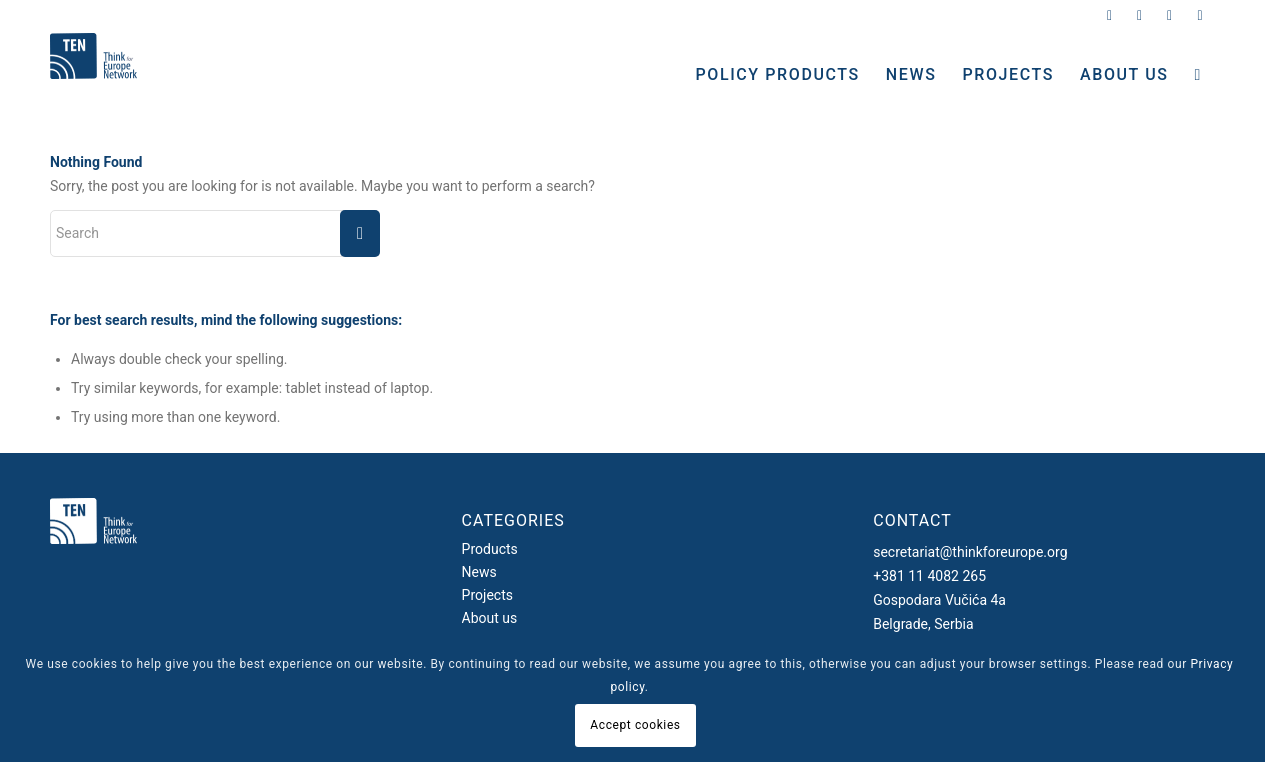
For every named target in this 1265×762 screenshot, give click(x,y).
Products (490, 549)
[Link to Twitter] (1109, 15)
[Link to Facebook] (1169, 15)
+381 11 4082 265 (929, 576)
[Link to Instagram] (1139, 15)
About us (490, 618)
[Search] (1198, 75)
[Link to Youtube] (1200, 15)
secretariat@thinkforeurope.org (970, 552)
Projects (487, 595)
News (479, 572)
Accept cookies (635, 725)
